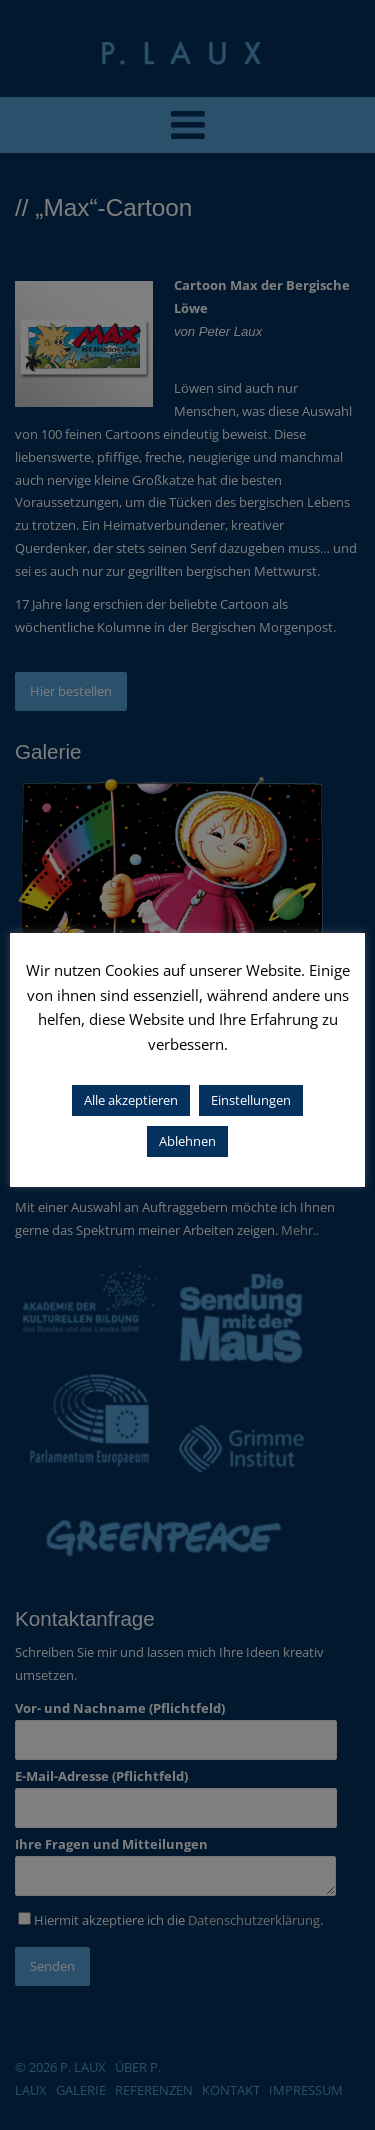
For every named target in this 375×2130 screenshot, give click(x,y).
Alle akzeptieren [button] (131, 1100)
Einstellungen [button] (251, 1100)
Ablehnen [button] (187, 1141)
